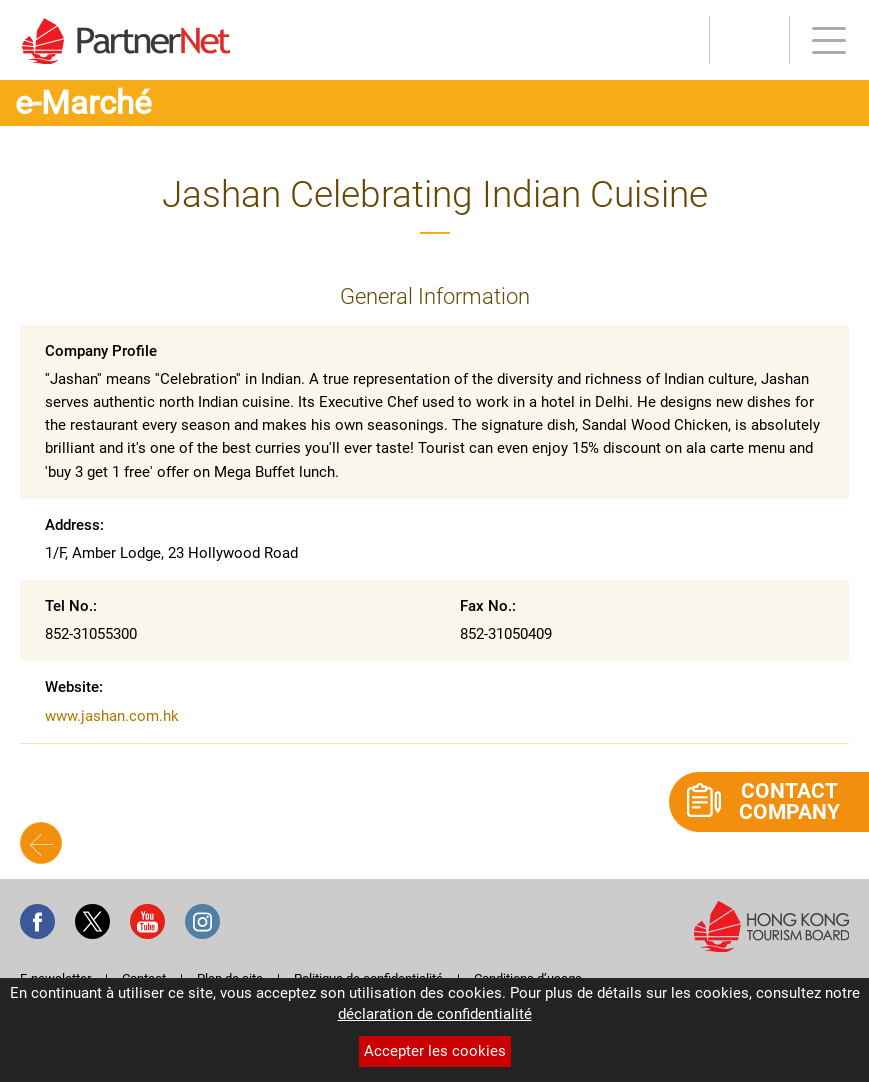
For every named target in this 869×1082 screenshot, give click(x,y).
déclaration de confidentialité (435, 1014)
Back (41, 843)
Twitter (92, 921)
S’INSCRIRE (669, 40)
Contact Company (789, 801)
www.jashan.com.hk (112, 716)
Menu (817, 40)
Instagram (202, 921)
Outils (749, 40)
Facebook (37, 921)
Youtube (147, 921)
